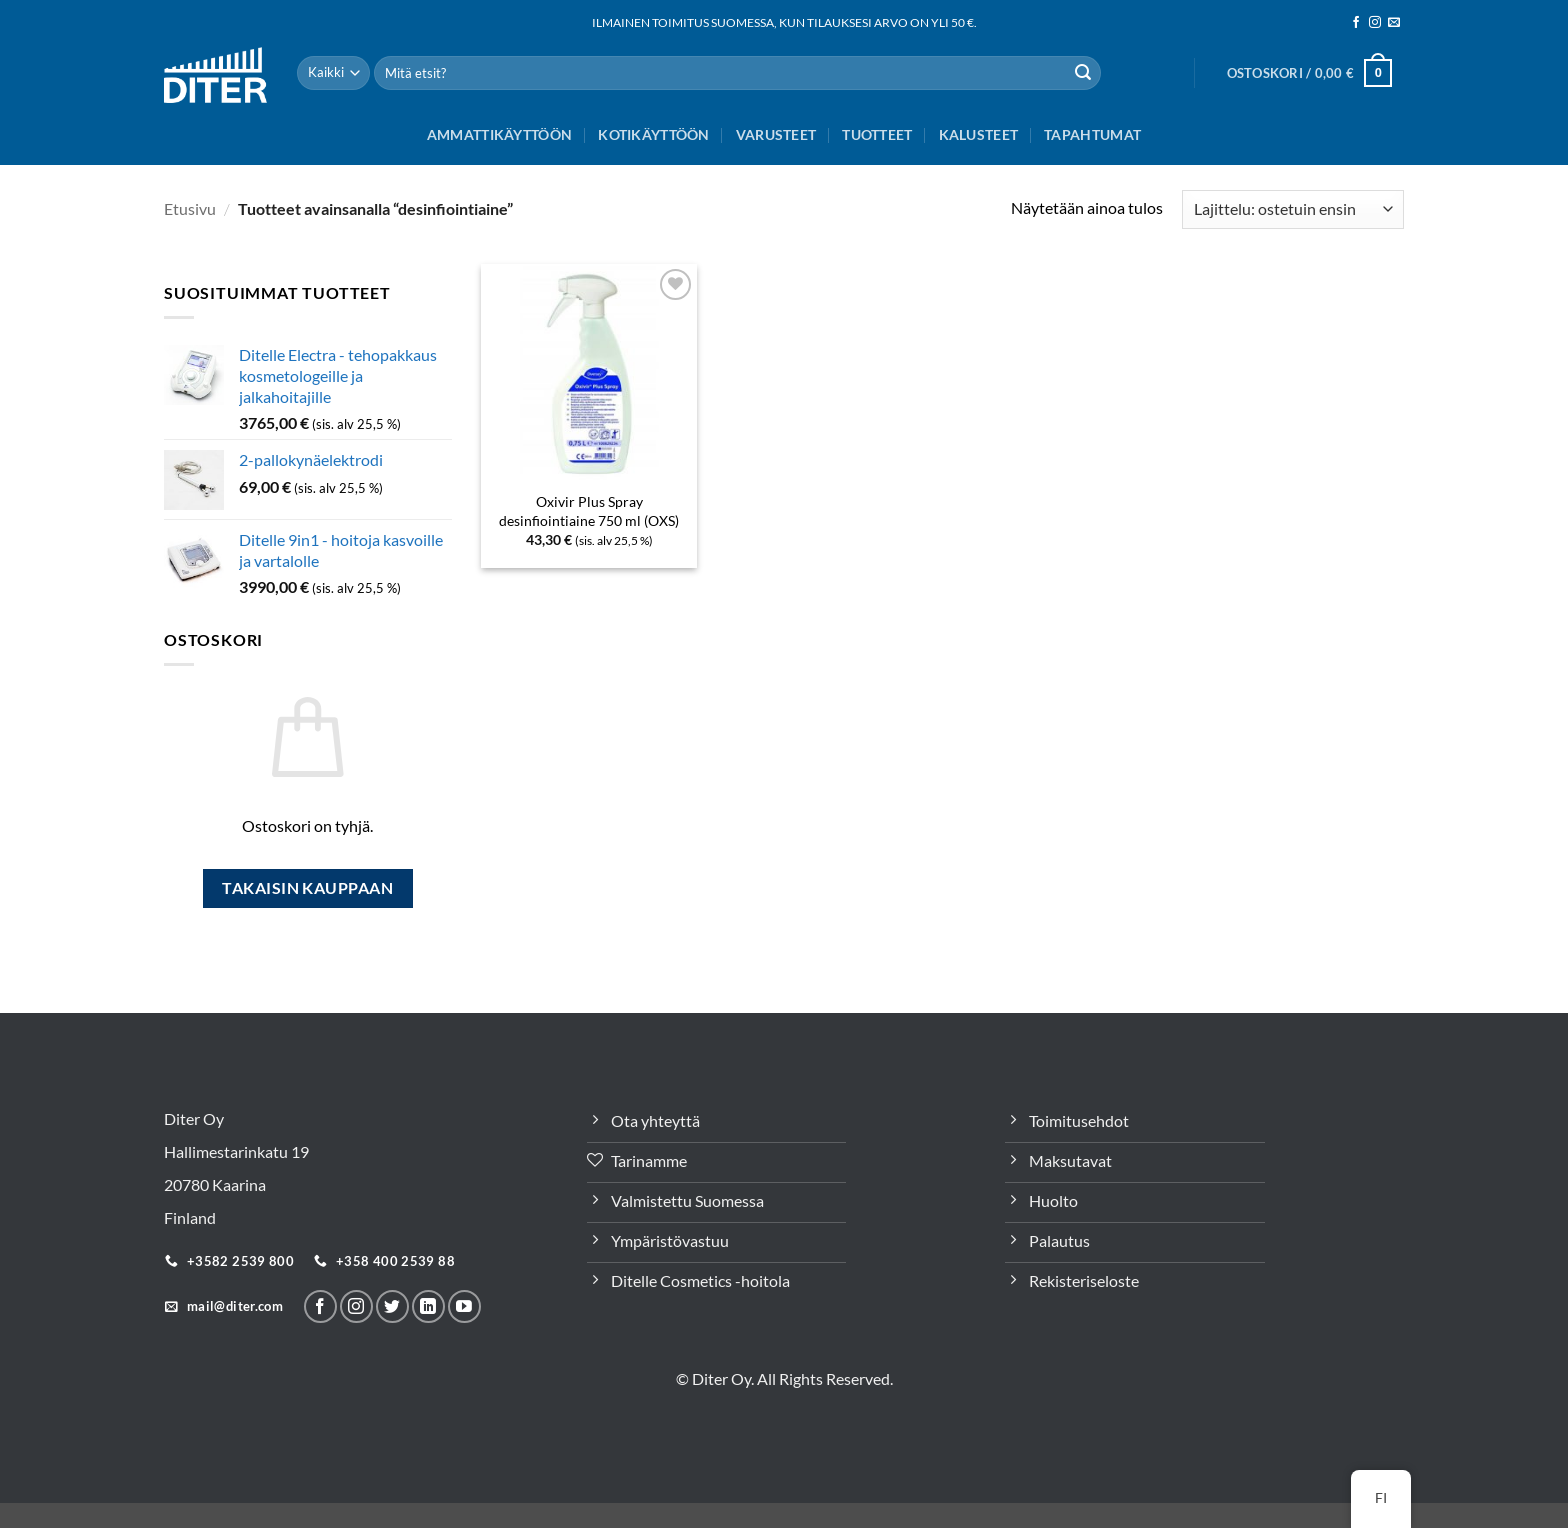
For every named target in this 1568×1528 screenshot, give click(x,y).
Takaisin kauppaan (307, 888)
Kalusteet (979, 134)
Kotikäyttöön (653, 134)
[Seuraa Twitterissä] (392, 1306)
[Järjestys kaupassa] (1293, 209)
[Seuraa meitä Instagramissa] (1375, 23)
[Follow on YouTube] (464, 1306)
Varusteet (776, 134)
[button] (1309, 73)
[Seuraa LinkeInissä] (428, 1306)
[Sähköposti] (1394, 23)
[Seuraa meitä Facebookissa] (1356, 23)
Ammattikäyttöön (499, 134)
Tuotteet (877, 134)
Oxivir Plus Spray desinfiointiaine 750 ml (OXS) (589, 511)
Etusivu (190, 208)
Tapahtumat (1092, 134)
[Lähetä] (1083, 73)
